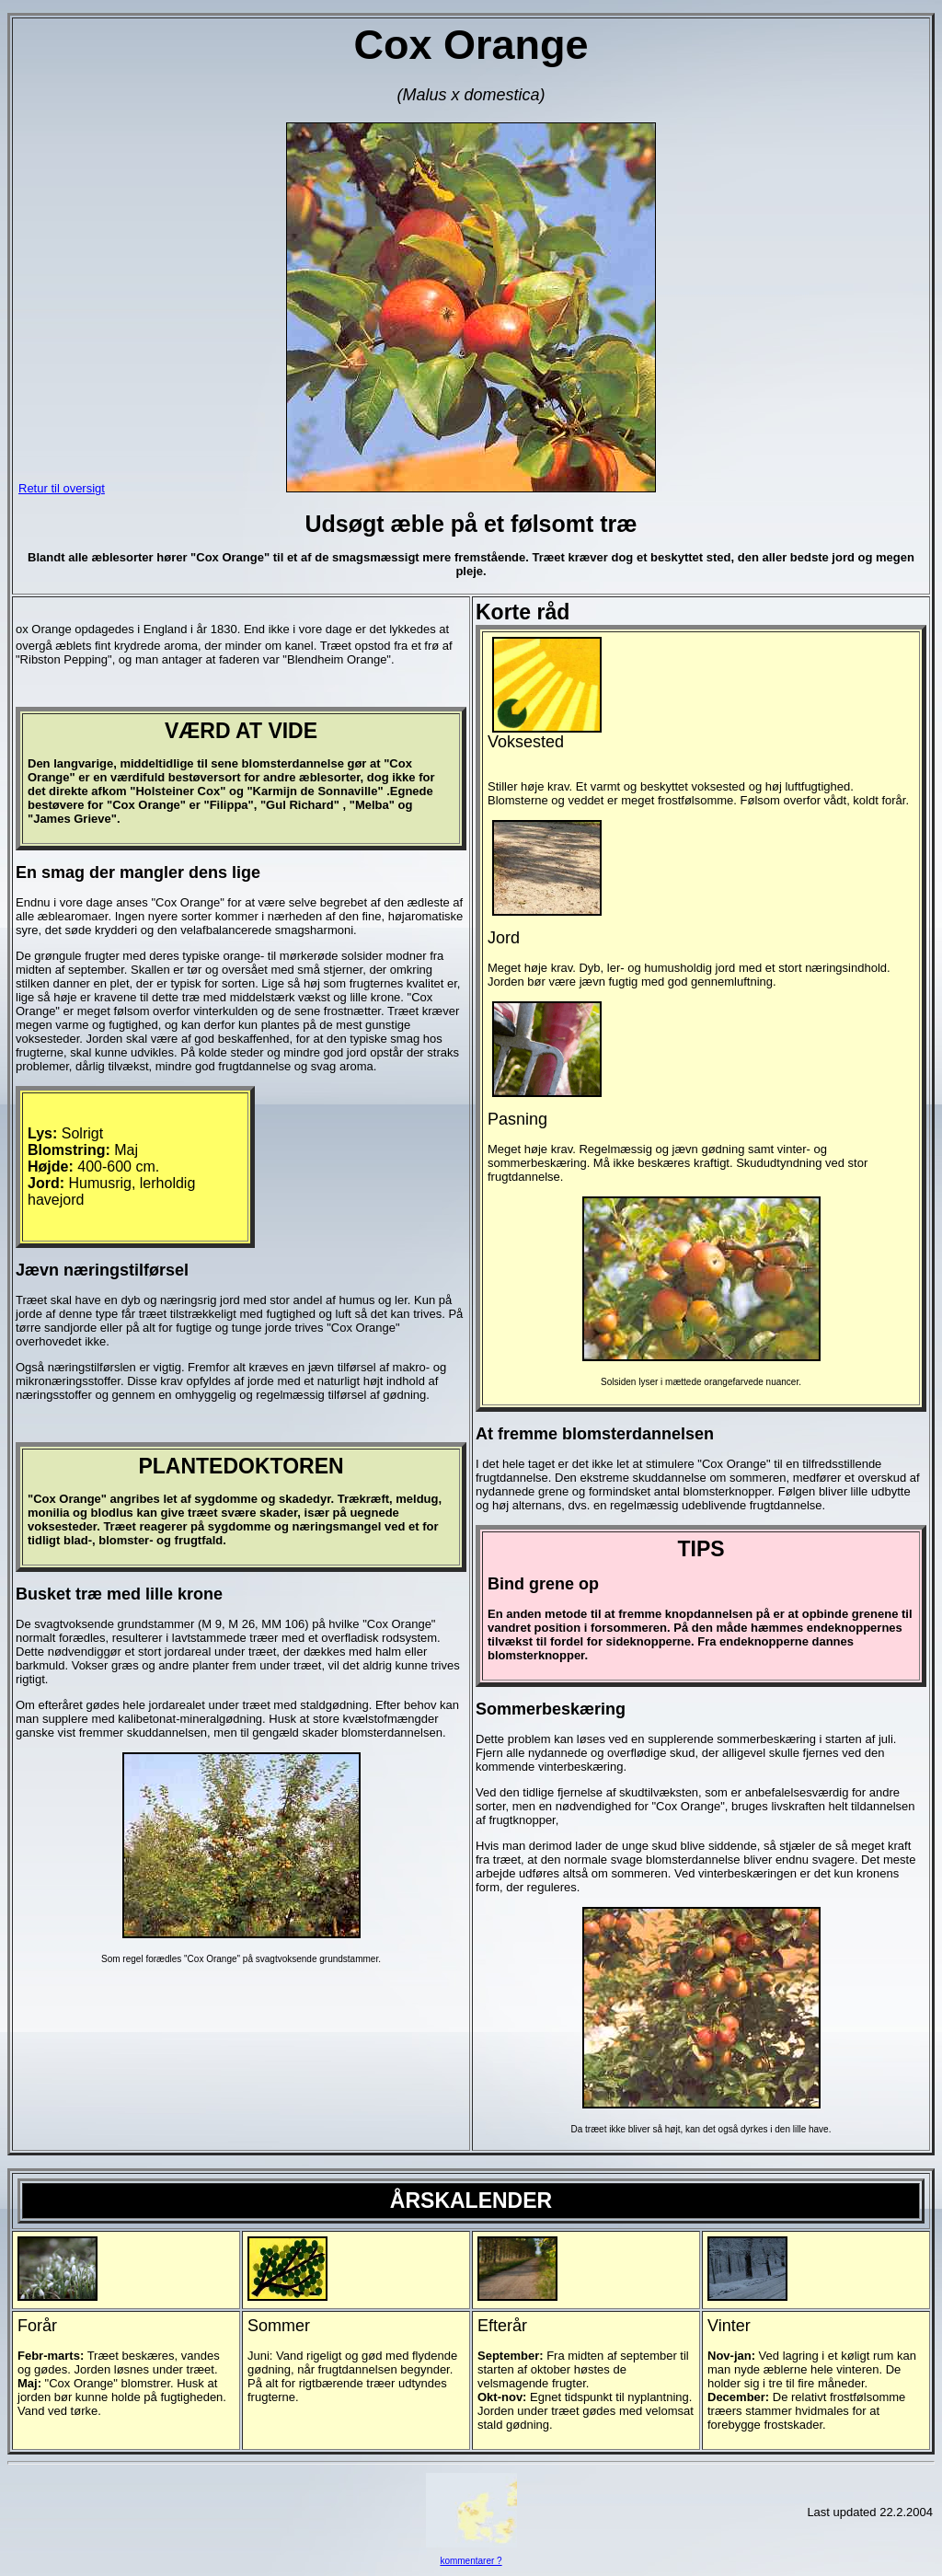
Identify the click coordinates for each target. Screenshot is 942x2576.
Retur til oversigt (61, 488)
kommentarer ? (470, 2561)
